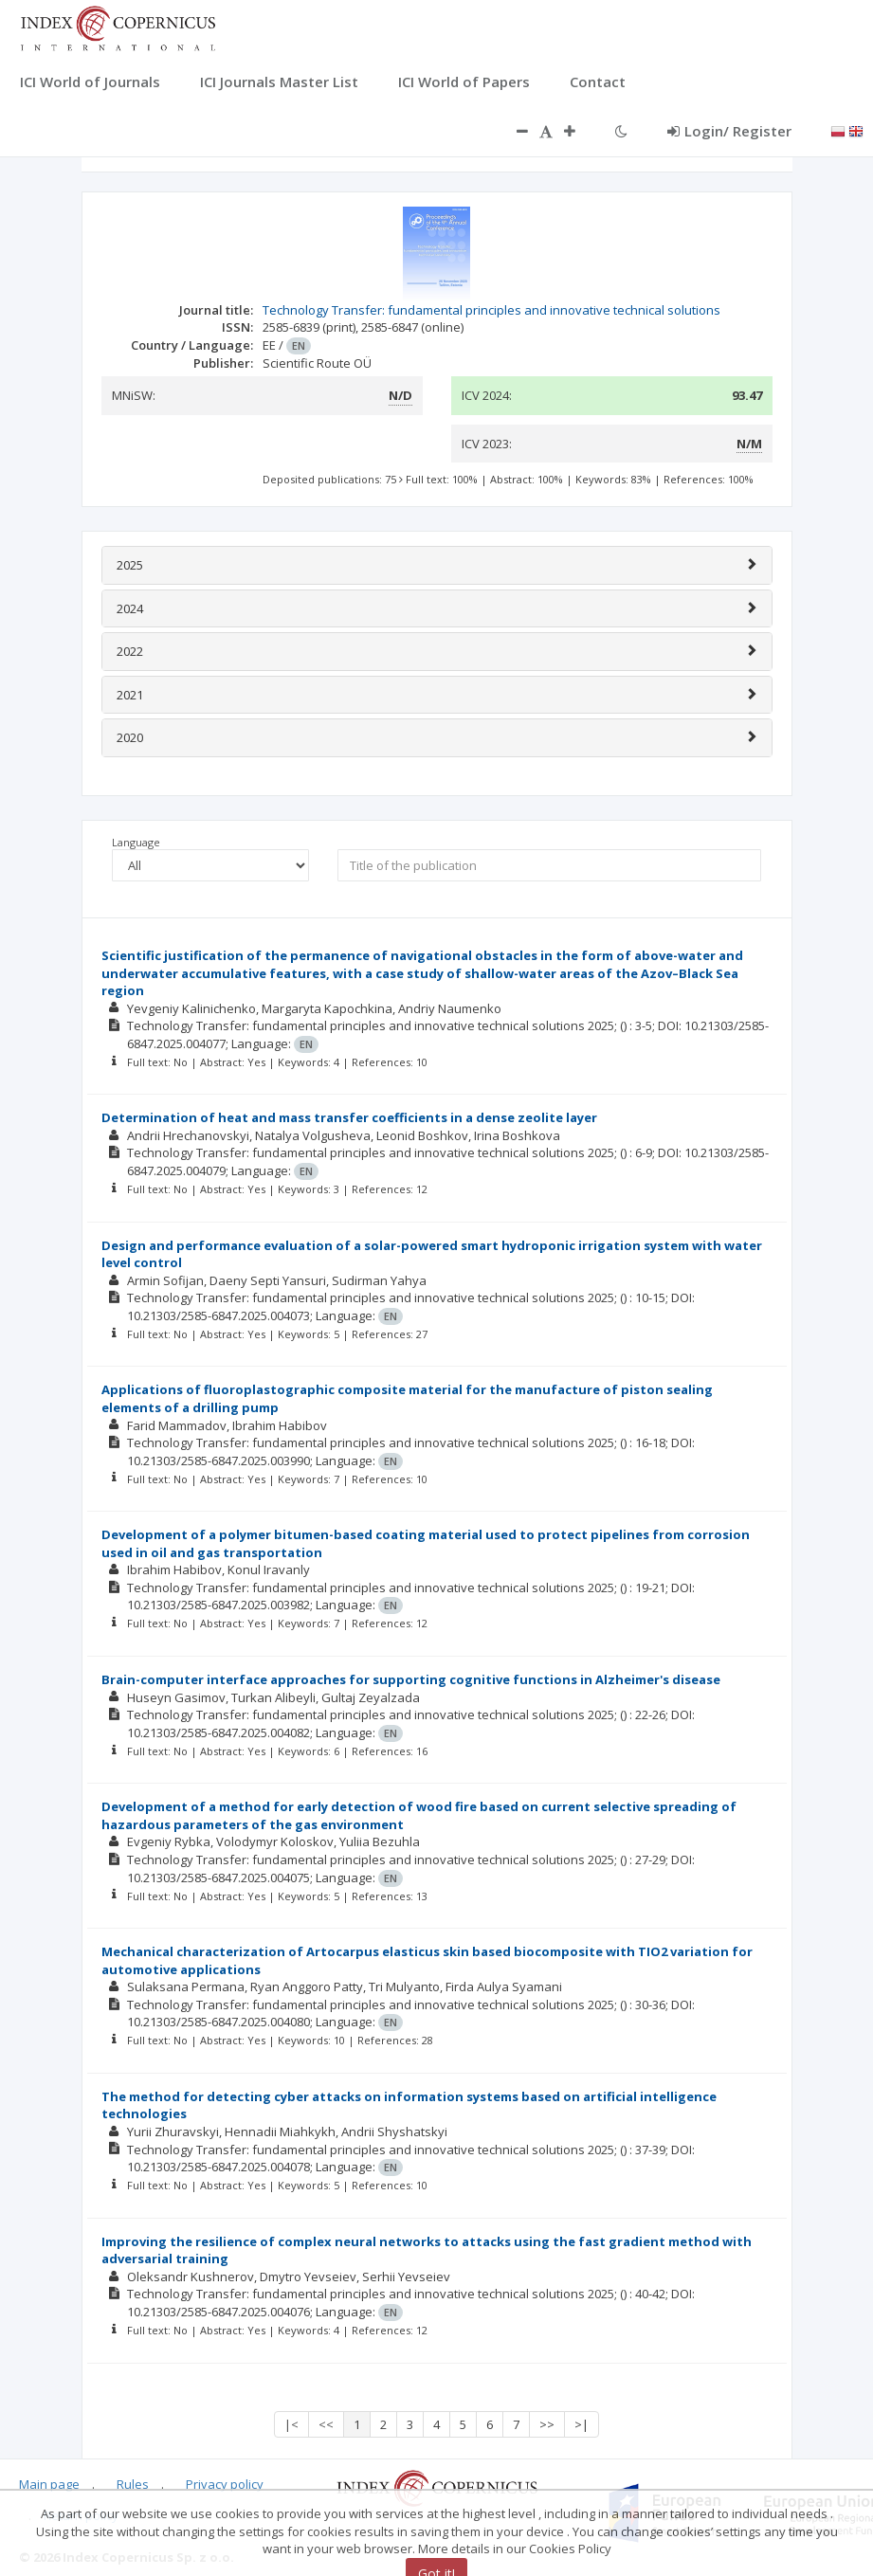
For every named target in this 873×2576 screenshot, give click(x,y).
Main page (49, 2484)
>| (581, 2424)
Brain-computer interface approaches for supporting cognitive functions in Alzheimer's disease (410, 1679)
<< (326, 2424)
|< (291, 2424)
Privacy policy (225, 2484)
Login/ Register (729, 130)
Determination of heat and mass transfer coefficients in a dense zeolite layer (349, 1117)
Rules (133, 2484)
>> (547, 2424)
